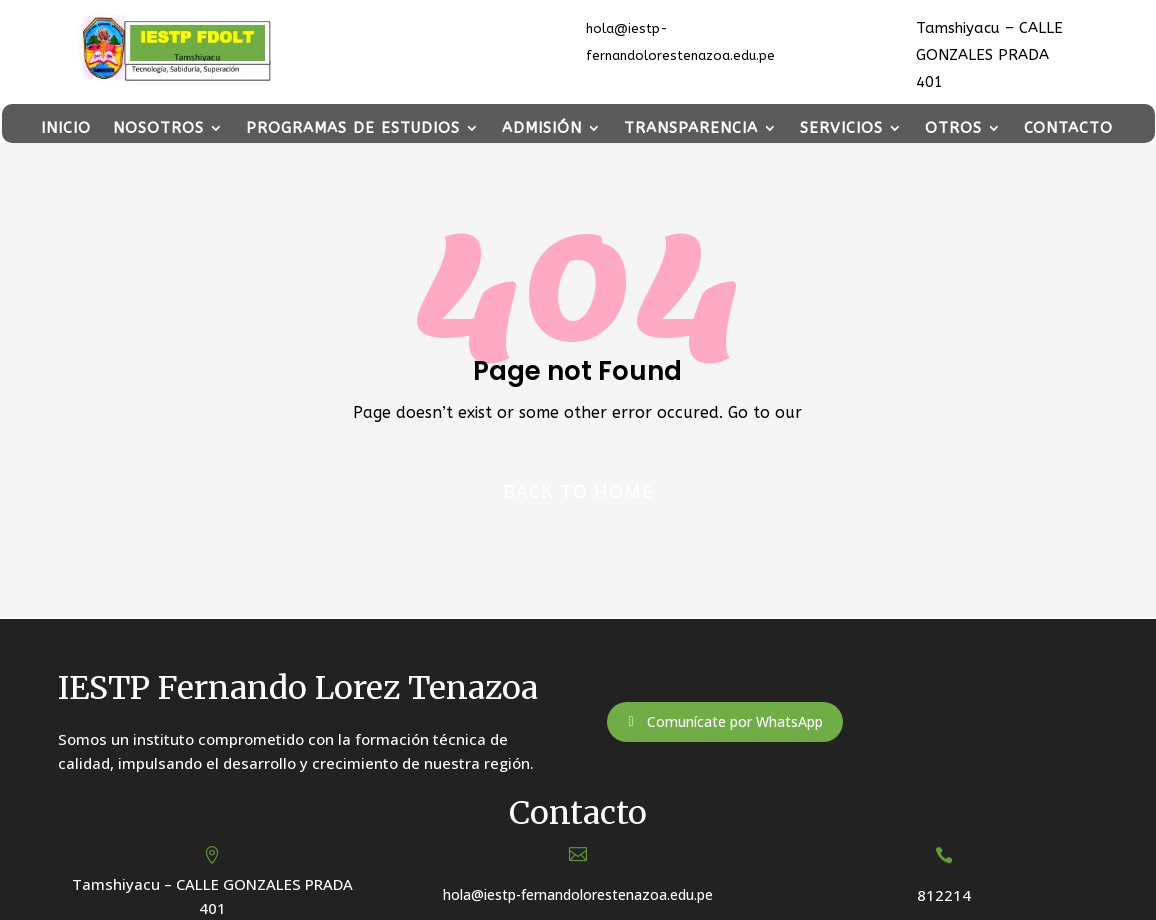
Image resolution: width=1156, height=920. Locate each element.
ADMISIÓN (542, 128)
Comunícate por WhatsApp (735, 721)
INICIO (66, 128)
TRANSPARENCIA (691, 128)
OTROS (953, 128)
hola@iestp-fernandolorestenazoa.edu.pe (578, 894)
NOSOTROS (158, 128)
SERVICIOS (841, 128)
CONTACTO (1068, 128)
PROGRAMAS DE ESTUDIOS (353, 128)
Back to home (578, 491)
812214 (944, 895)
